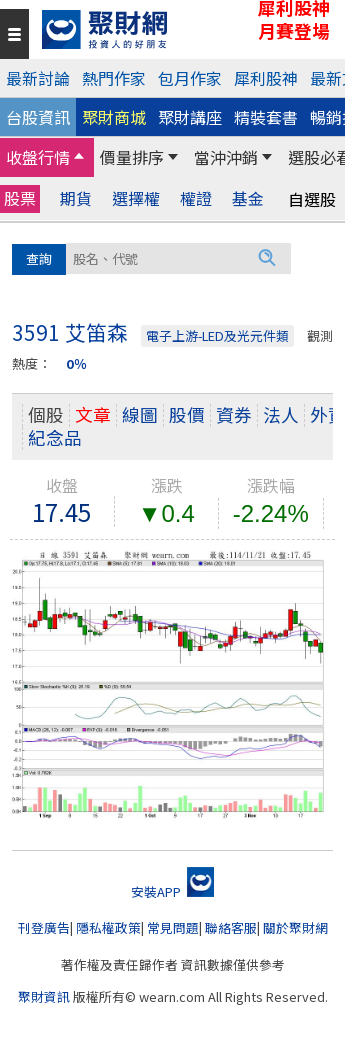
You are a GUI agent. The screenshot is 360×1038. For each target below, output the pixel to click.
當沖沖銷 (226, 157)
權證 (196, 198)
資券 (234, 414)
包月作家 (190, 78)
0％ (76, 363)
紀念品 (55, 437)
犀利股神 (266, 78)
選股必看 (320, 157)
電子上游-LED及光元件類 (217, 335)
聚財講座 (190, 117)
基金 (248, 198)
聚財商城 (114, 117)
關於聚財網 (295, 927)
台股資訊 (38, 117)
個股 (46, 414)
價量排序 (132, 157)
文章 (93, 414)
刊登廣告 (44, 927)
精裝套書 (266, 117)
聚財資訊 (44, 996)
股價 (187, 414)
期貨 (76, 198)
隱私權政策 (108, 927)
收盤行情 (38, 157)
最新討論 (38, 78)
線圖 (140, 414)
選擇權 (136, 198)
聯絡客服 (231, 927)
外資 (328, 414)
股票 (20, 198)
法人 (281, 414)
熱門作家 (114, 78)
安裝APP (172, 891)
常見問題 (173, 927)
